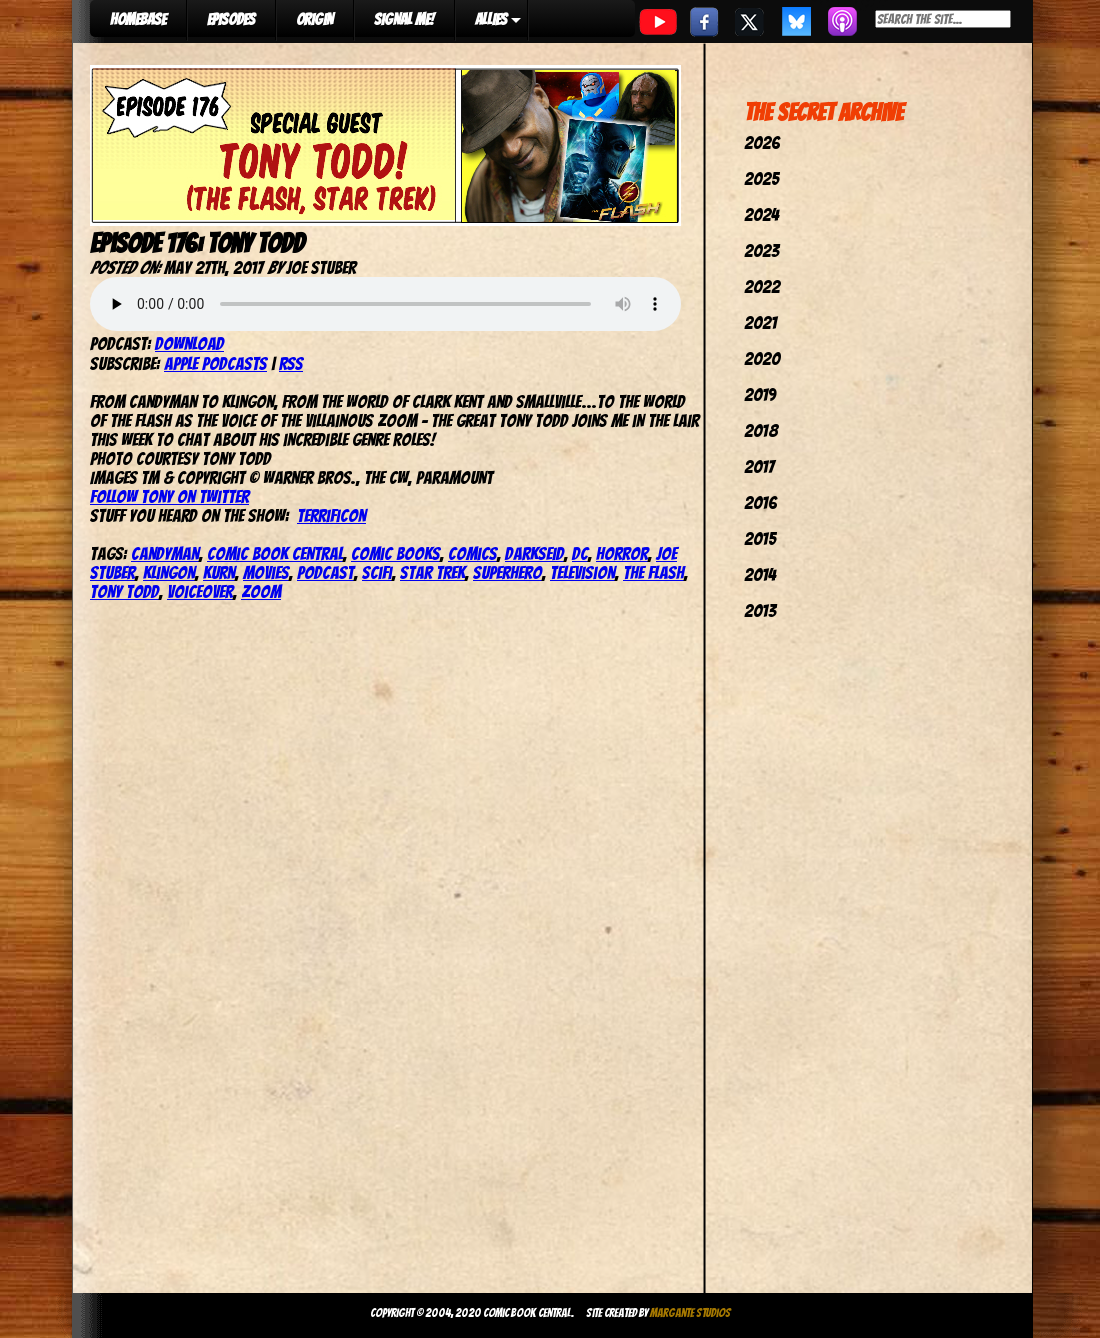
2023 (761, 250)
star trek (432, 572)
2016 (760, 502)
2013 (760, 610)
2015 (760, 538)
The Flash (653, 572)
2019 (760, 394)
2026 (762, 142)
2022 (762, 286)
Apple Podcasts (215, 363)
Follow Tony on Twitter (169, 496)
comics (472, 553)
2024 (761, 214)
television (582, 572)
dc (580, 553)
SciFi (377, 572)
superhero (507, 572)
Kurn (219, 572)
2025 (761, 178)
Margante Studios (690, 1312)
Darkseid (534, 553)
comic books (395, 553)
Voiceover (200, 591)
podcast (325, 572)
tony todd (124, 591)
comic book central (275, 553)
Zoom (261, 591)
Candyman (165, 553)
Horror (622, 553)
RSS (291, 363)
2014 (760, 574)
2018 (761, 430)
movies (266, 572)
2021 (760, 322)
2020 (762, 358)
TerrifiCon (331, 515)
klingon (169, 572)
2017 (759, 466)
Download (189, 343)
